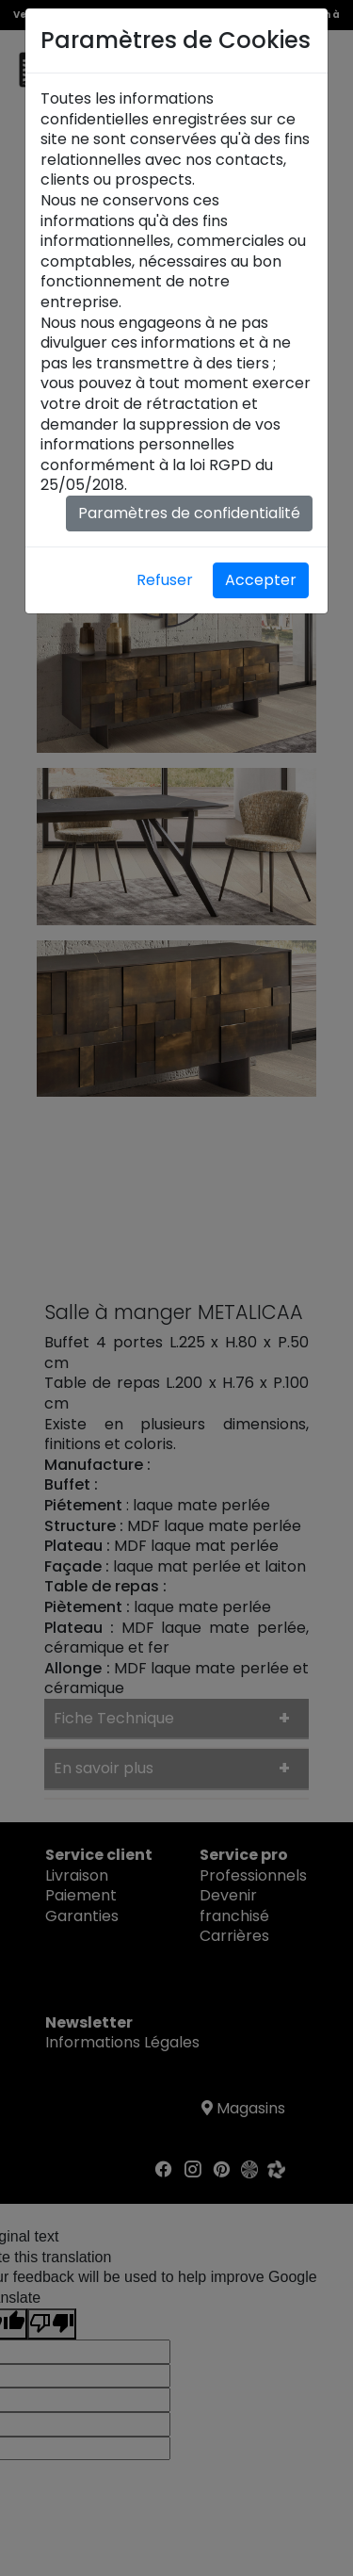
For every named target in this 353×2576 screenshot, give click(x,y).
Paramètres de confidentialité (189, 513)
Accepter (261, 580)
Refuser (164, 580)
